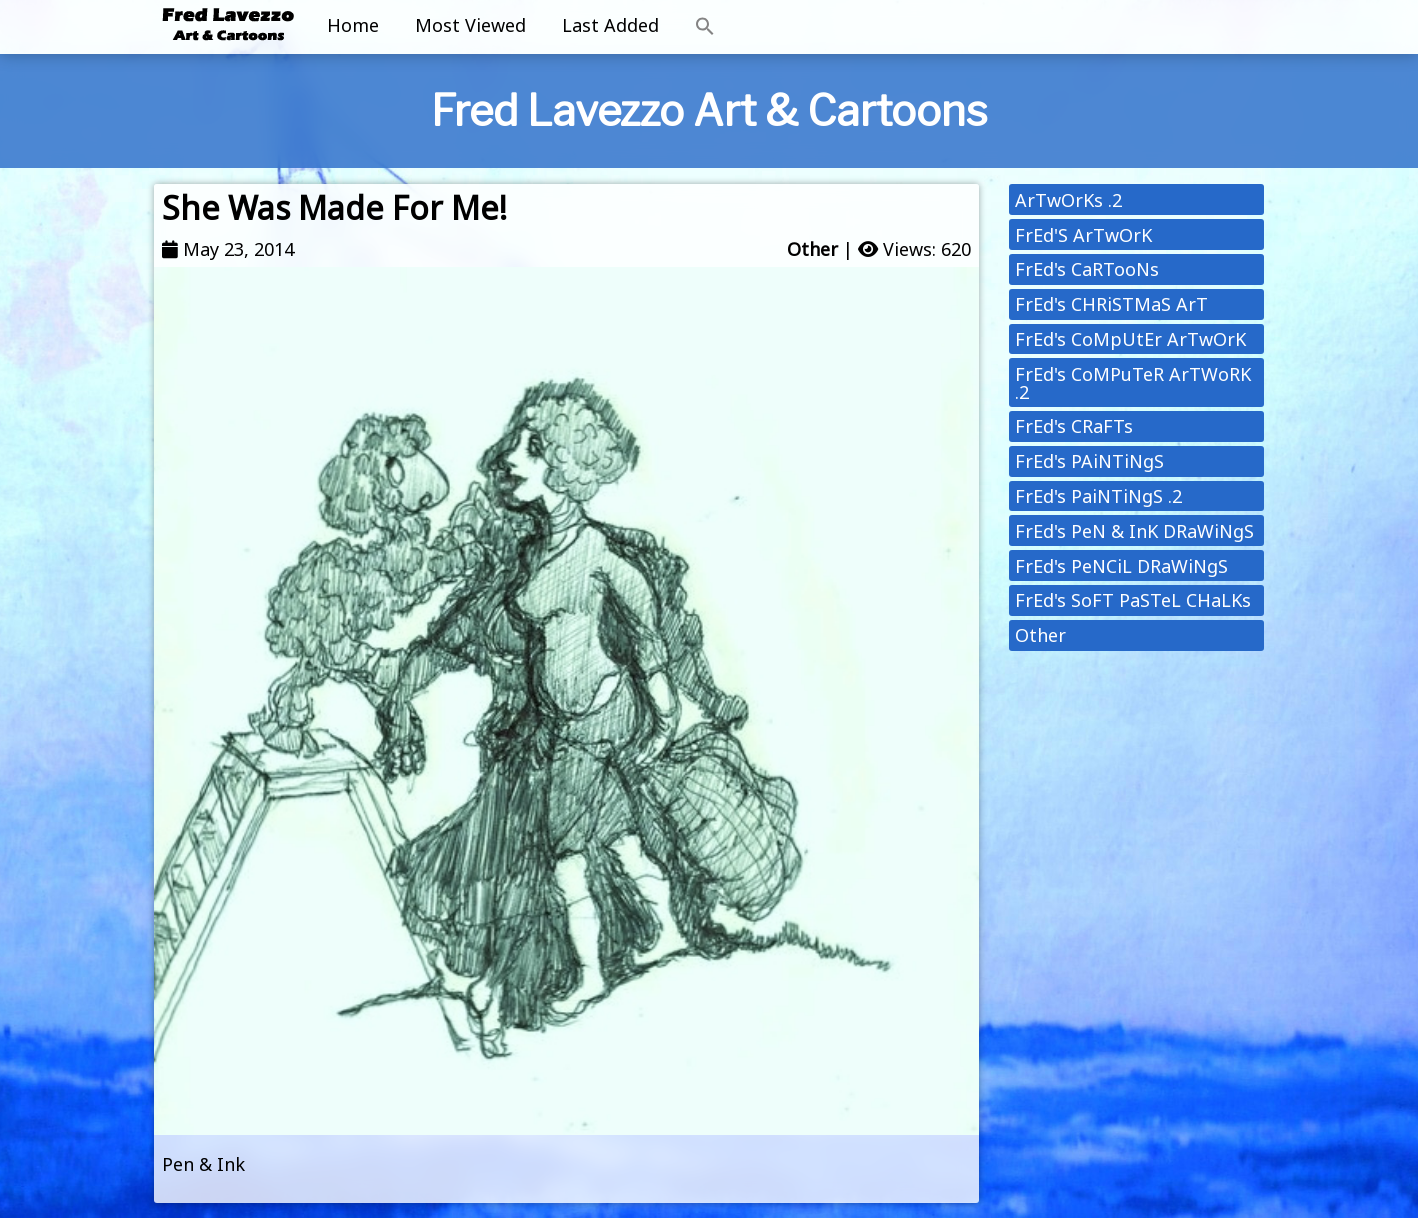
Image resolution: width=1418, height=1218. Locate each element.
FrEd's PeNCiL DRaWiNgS (1121, 566)
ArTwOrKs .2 (1068, 200)
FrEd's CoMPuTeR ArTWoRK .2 (1133, 383)
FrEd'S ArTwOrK (1083, 235)
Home (353, 25)
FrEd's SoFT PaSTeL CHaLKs (1133, 600)
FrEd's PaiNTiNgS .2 (1098, 496)
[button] (705, 27)
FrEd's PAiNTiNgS (1089, 461)
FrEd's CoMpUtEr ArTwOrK (1130, 339)
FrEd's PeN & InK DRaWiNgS (1134, 531)
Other (812, 249)
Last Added (610, 25)
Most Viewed (470, 25)
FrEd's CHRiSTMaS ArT (1111, 304)
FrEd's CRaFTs (1074, 426)
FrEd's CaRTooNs (1087, 269)
